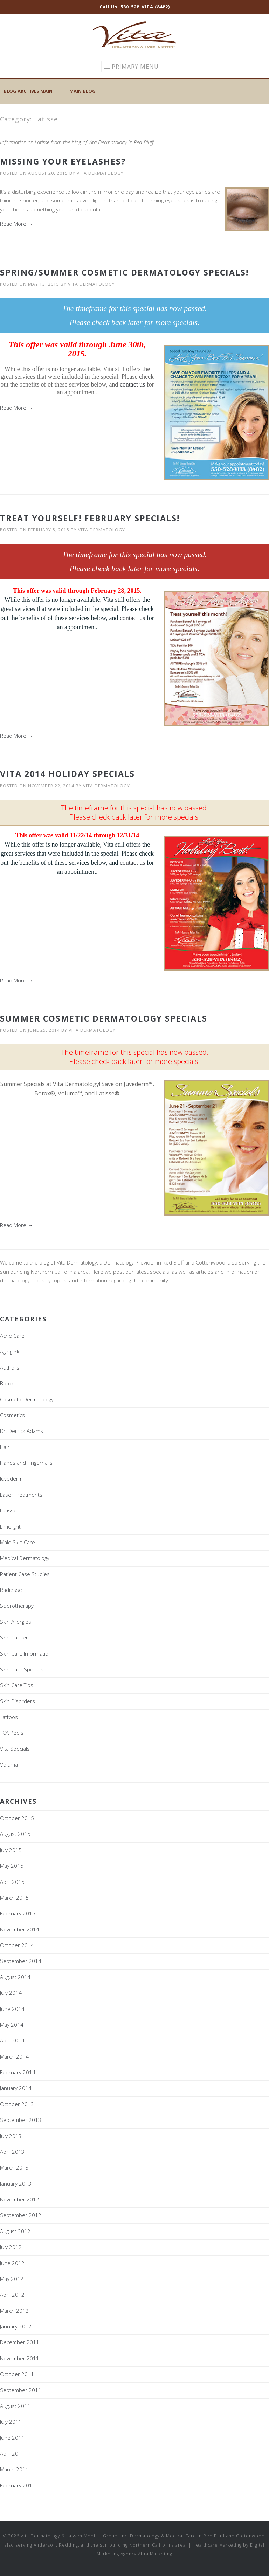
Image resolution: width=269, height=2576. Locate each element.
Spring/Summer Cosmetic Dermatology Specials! (124, 272)
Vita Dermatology (100, 173)
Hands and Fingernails (26, 1462)
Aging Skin (11, 1351)
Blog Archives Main (28, 91)
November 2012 (19, 2199)
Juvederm (11, 1478)
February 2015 (17, 1913)
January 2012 (16, 2326)
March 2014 (14, 2056)
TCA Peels (11, 1732)
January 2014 (16, 2087)
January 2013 (16, 2183)
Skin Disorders (17, 1701)
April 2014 (12, 2040)
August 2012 (15, 2231)
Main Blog (82, 91)
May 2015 (11, 1865)
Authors (9, 1367)
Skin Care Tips (16, 1685)
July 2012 (11, 2246)
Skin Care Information (25, 1653)
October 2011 (17, 2373)
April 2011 (12, 2453)
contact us (132, 384)
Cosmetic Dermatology (27, 1399)
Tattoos (9, 1716)
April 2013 (12, 2151)
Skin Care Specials (21, 1669)
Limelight (10, 1526)
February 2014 (17, 2072)
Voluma (9, 1764)
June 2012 (12, 2263)
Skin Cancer (14, 1637)
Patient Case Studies (25, 1574)
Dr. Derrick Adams (21, 1430)
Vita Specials (15, 1748)
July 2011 (11, 2421)
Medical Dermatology (24, 1557)
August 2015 (15, 1833)
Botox (7, 1383)
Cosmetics (12, 1415)
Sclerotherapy (17, 1605)
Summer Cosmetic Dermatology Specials (103, 1018)
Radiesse (11, 1589)
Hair (4, 1446)
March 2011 (14, 2469)
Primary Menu (135, 66)
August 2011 (15, 2405)
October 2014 (17, 1945)
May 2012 (11, 2278)
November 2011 (19, 2358)
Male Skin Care (17, 1542)
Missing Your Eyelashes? (63, 161)
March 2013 (14, 2167)
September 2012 (20, 2215)
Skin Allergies (15, 1621)
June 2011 (12, 2437)
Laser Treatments (21, 1494)
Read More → (16, 223)
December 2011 (19, 2342)
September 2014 (20, 1960)
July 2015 (11, 1849)
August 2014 (15, 1976)
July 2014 (11, 1992)
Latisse (8, 1510)
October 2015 (17, 1818)
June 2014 (12, 2008)
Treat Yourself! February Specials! (90, 518)
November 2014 (19, 1929)
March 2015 (14, 1897)
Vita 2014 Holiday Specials (67, 773)
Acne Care (12, 1335)
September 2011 (20, 2390)
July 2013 (11, 2135)
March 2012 (14, 2310)
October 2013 (17, 2104)
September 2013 (20, 2119)
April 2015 (12, 1881)
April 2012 (12, 2294)
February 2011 (17, 2485)
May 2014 (11, 2024)
